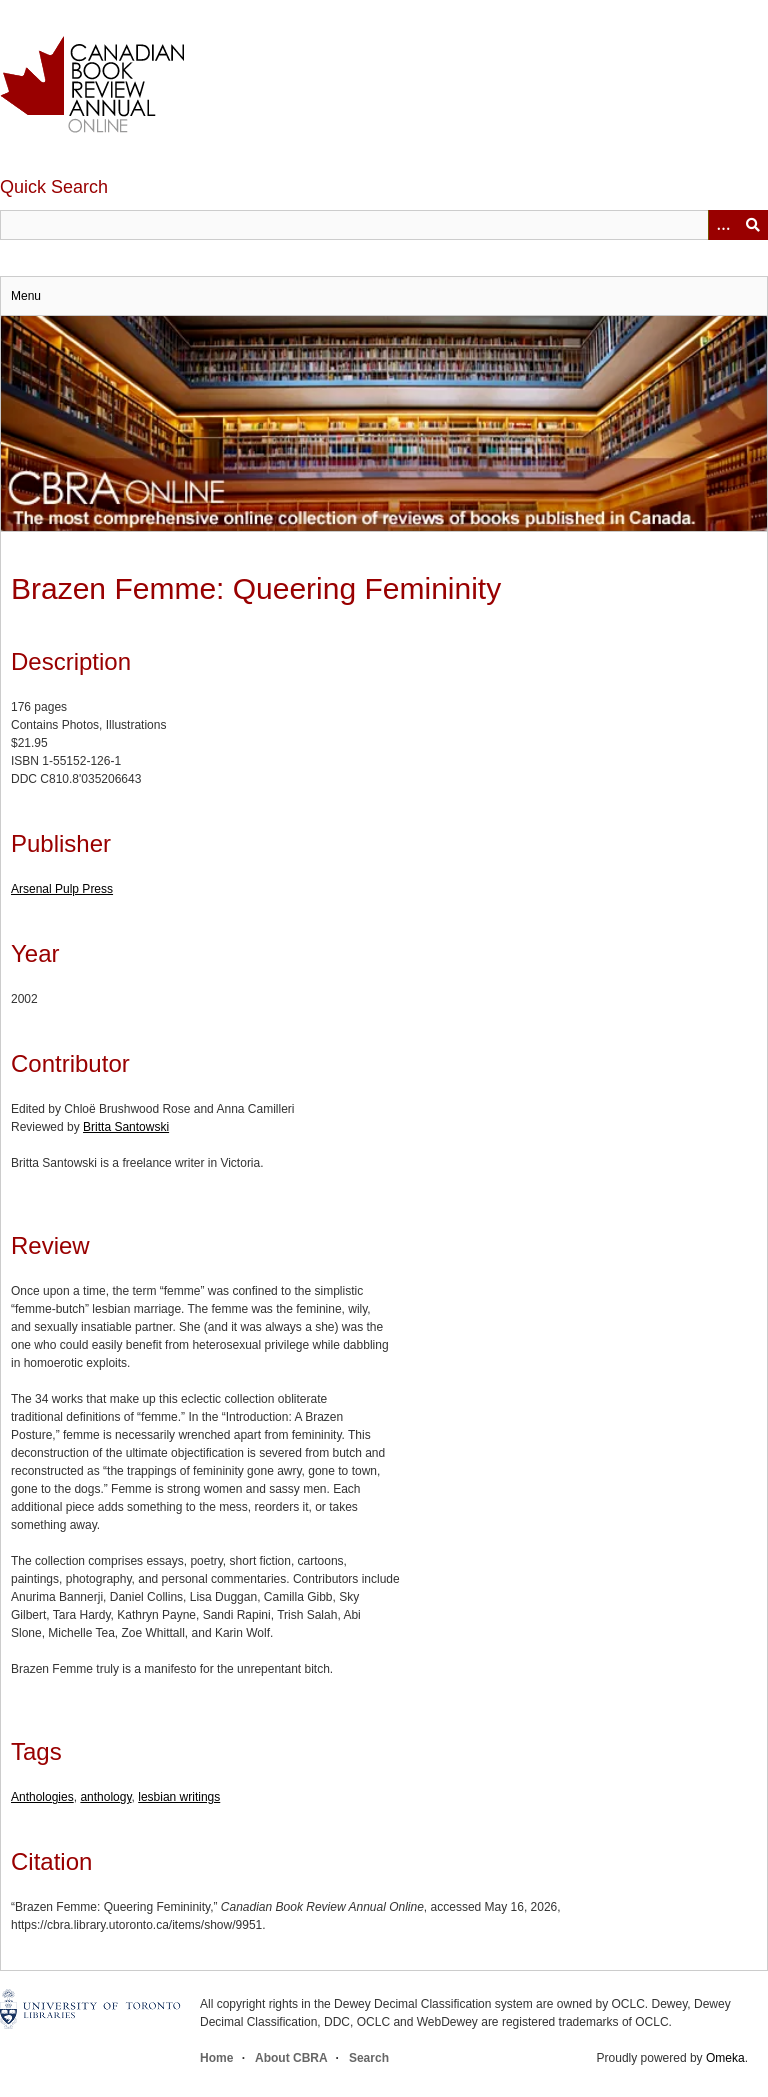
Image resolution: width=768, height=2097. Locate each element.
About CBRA (291, 2058)
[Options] (723, 225)
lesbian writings (179, 1797)
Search (369, 2058)
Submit (753, 225)
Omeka (725, 2058)
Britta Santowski (126, 1127)
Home (216, 2058)
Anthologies (42, 1797)
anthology (105, 1797)
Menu (26, 296)
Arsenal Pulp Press (62, 889)
